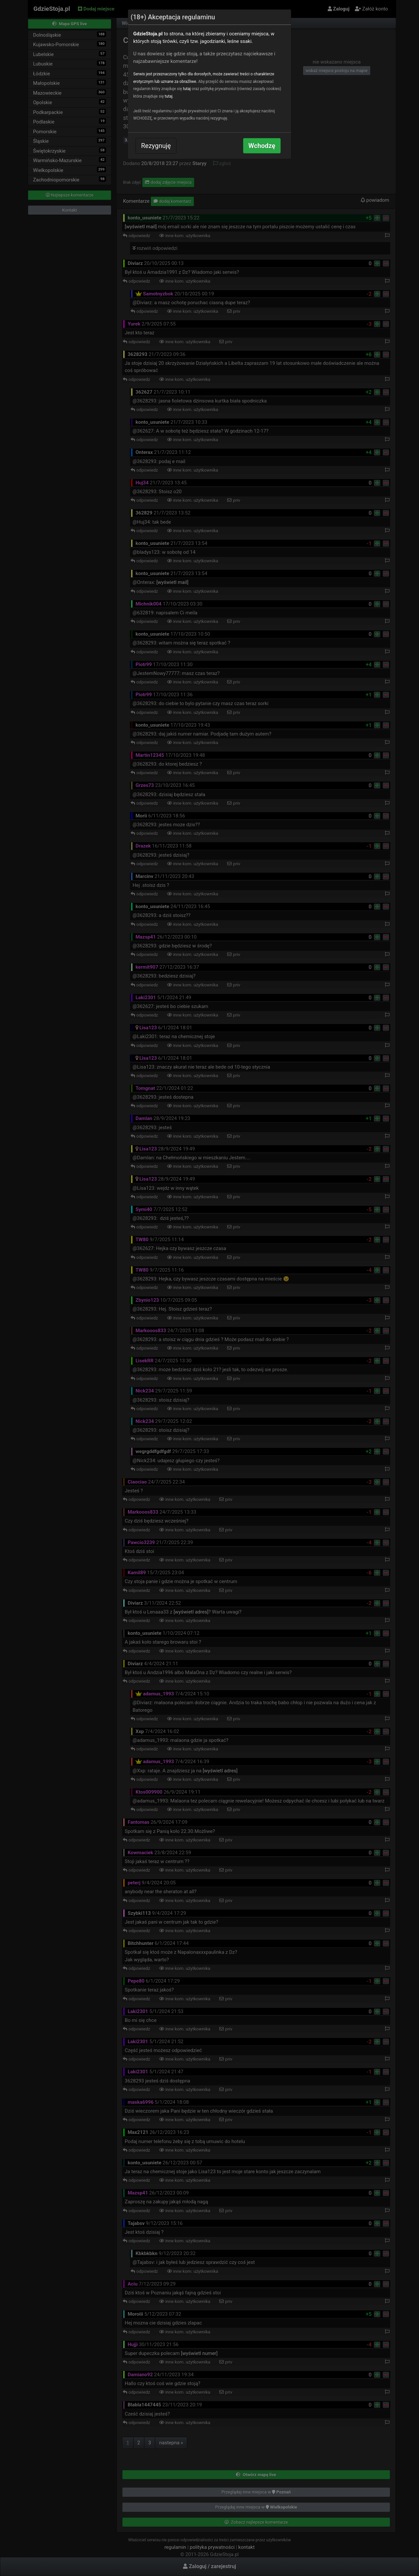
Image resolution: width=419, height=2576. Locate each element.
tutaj (187, 88)
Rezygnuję (156, 146)
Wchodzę (261, 146)
